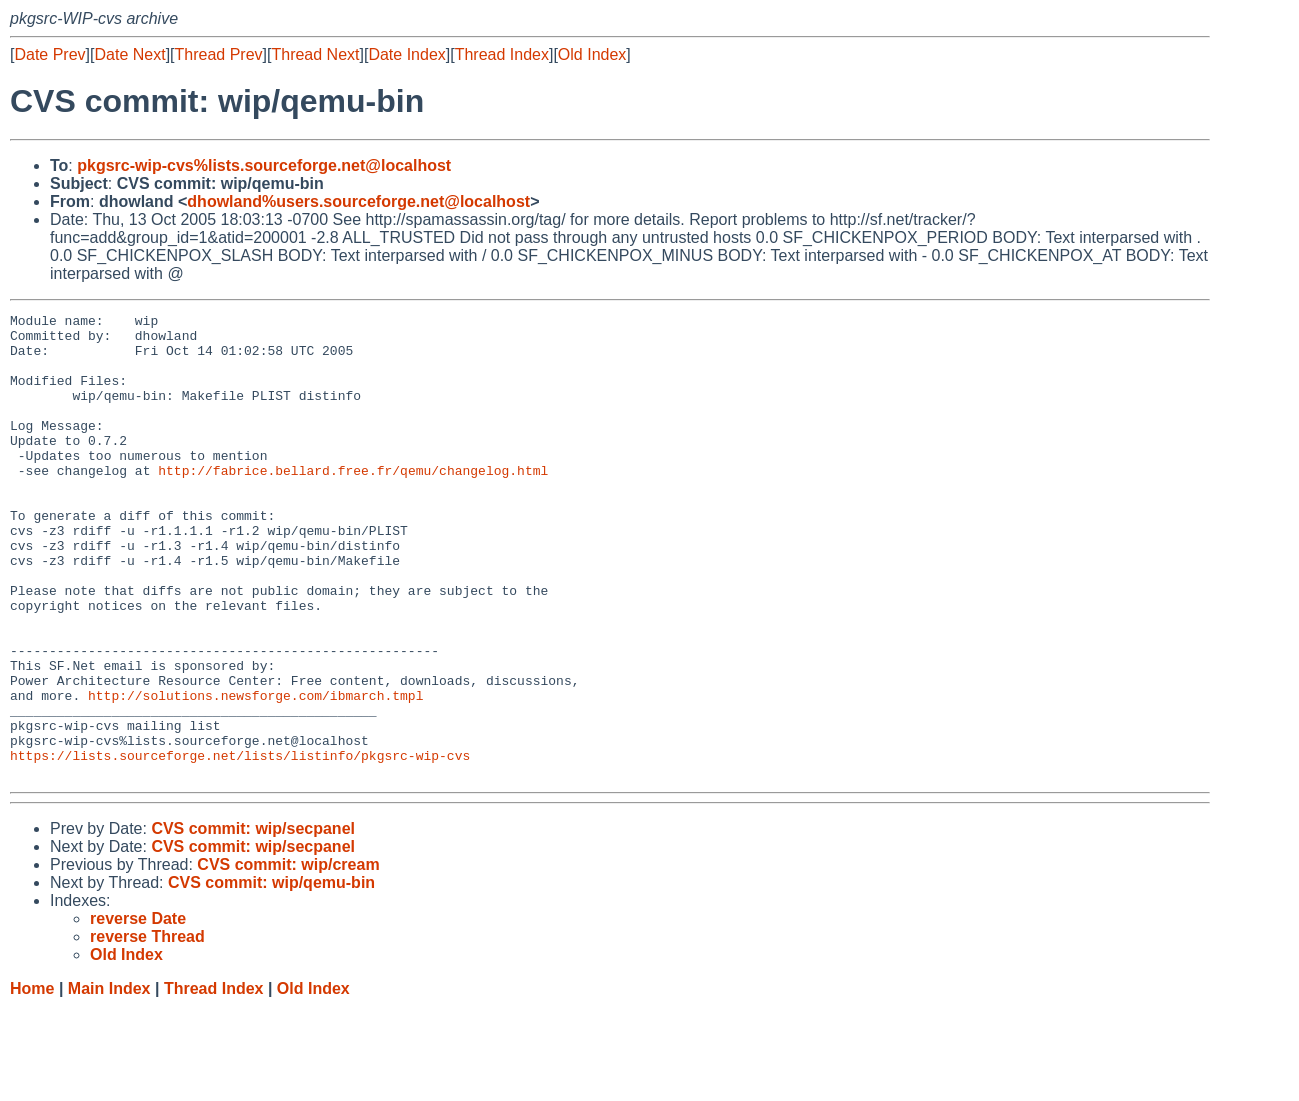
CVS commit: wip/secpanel (253, 921)
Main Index (109, 1081)
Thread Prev (219, 54)
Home (32, 1081)
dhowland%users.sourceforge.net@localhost (358, 201)
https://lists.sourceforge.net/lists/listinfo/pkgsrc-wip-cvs (240, 845)
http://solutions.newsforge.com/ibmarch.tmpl (255, 773)
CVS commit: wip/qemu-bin (271, 975)
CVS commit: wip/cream (288, 957)
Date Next (129, 54)
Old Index (592, 54)
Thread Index (502, 54)
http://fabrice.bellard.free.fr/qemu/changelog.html (353, 503)
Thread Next (315, 54)
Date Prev (49, 54)
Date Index (406, 54)
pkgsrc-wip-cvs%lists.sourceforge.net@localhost (264, 165)
